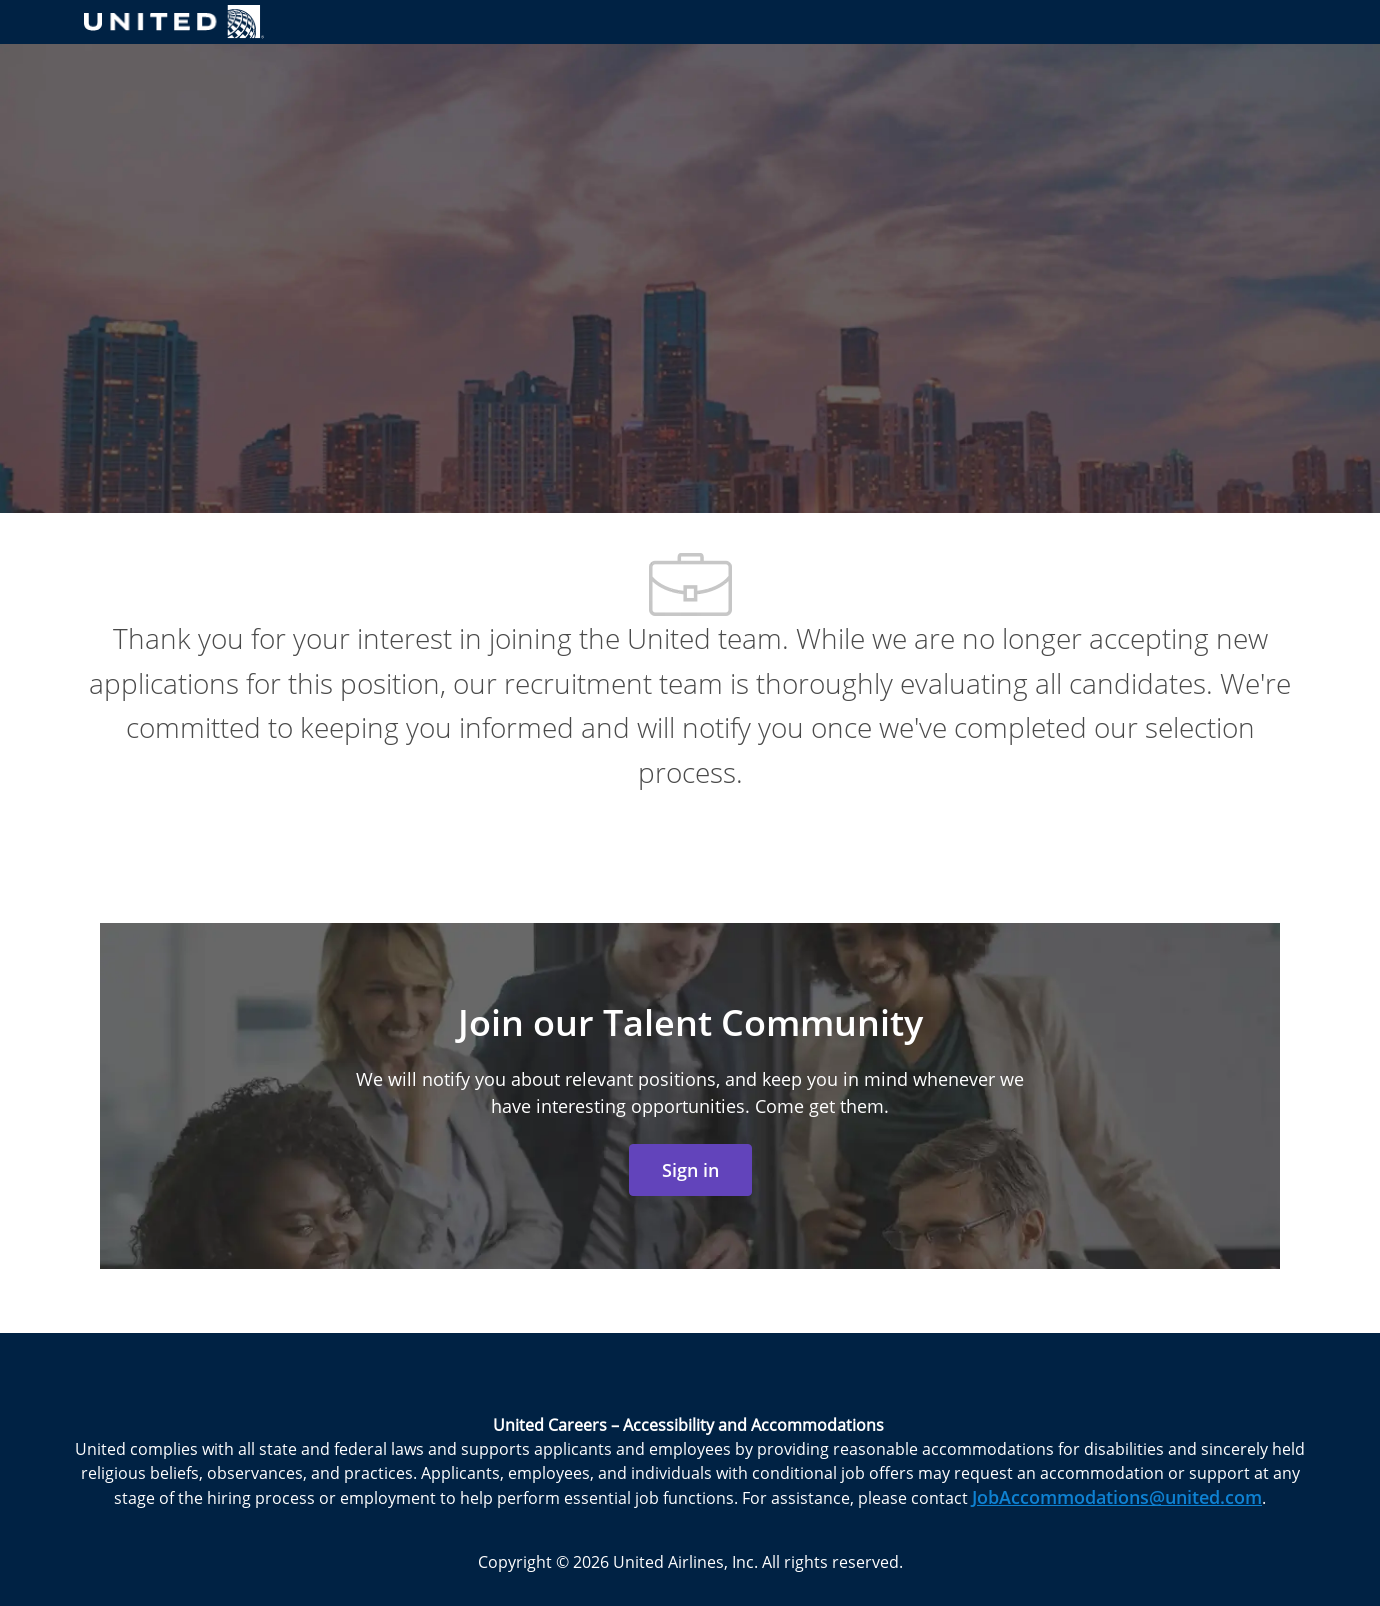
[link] (690, 1170)
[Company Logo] (174, 21)
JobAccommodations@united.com (1117, 1497)
